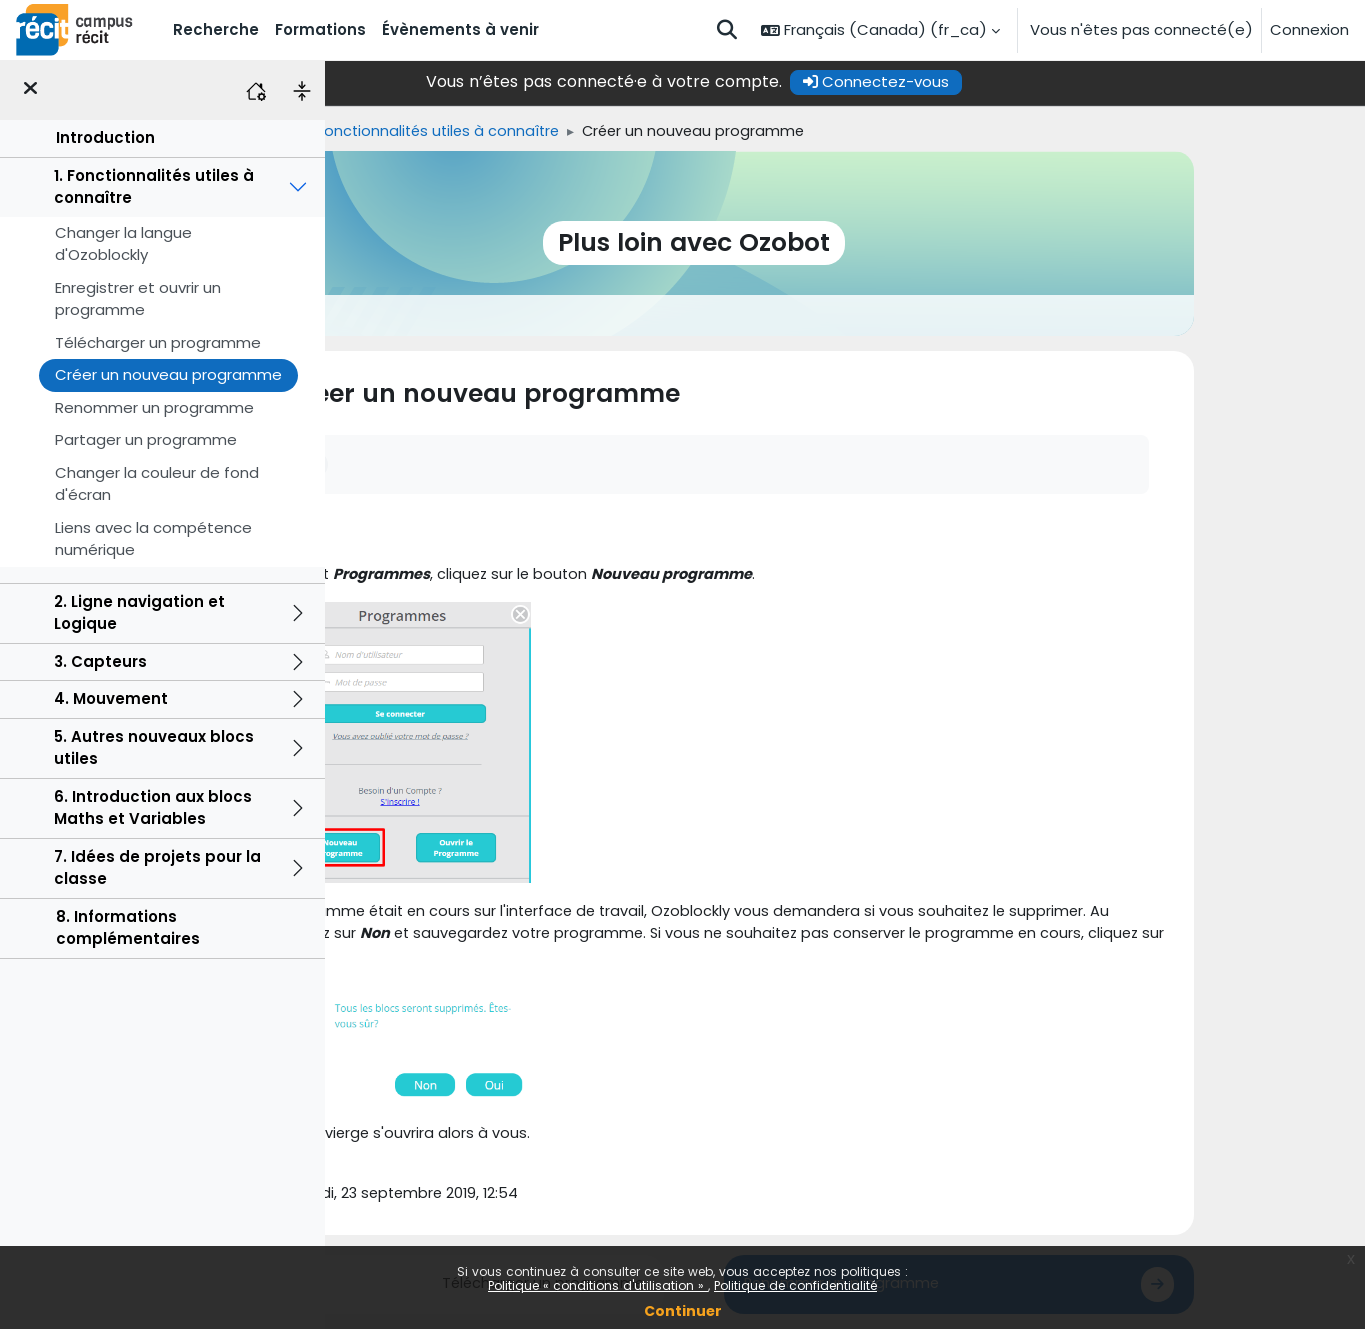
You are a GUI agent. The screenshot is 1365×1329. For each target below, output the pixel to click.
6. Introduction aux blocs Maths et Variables (153, 808)
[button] (727, 30)
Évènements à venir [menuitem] (460, 29)
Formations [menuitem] (320, 29)
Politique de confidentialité (795, 1285)
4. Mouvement (111, 698)
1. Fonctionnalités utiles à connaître (154, 187)
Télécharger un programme (158, 342)
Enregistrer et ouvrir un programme (138, 299)
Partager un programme (146, 439)
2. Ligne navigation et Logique (139, 613)
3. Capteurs (100, 661)
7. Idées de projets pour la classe (157, 868)
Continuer (683, 1311)
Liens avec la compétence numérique (153, 539)
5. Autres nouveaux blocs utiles (154, 748)
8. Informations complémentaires (128, 928)
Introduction (105, 137)
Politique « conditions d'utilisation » (598, 1285)
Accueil (371, 131)
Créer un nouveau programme (168, 374)
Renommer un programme (154, 407)
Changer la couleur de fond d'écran (157, 484)
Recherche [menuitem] (216, 29)
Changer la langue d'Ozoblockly (123, 244)
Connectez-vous (1027, 81)
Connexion (1309, 29)
